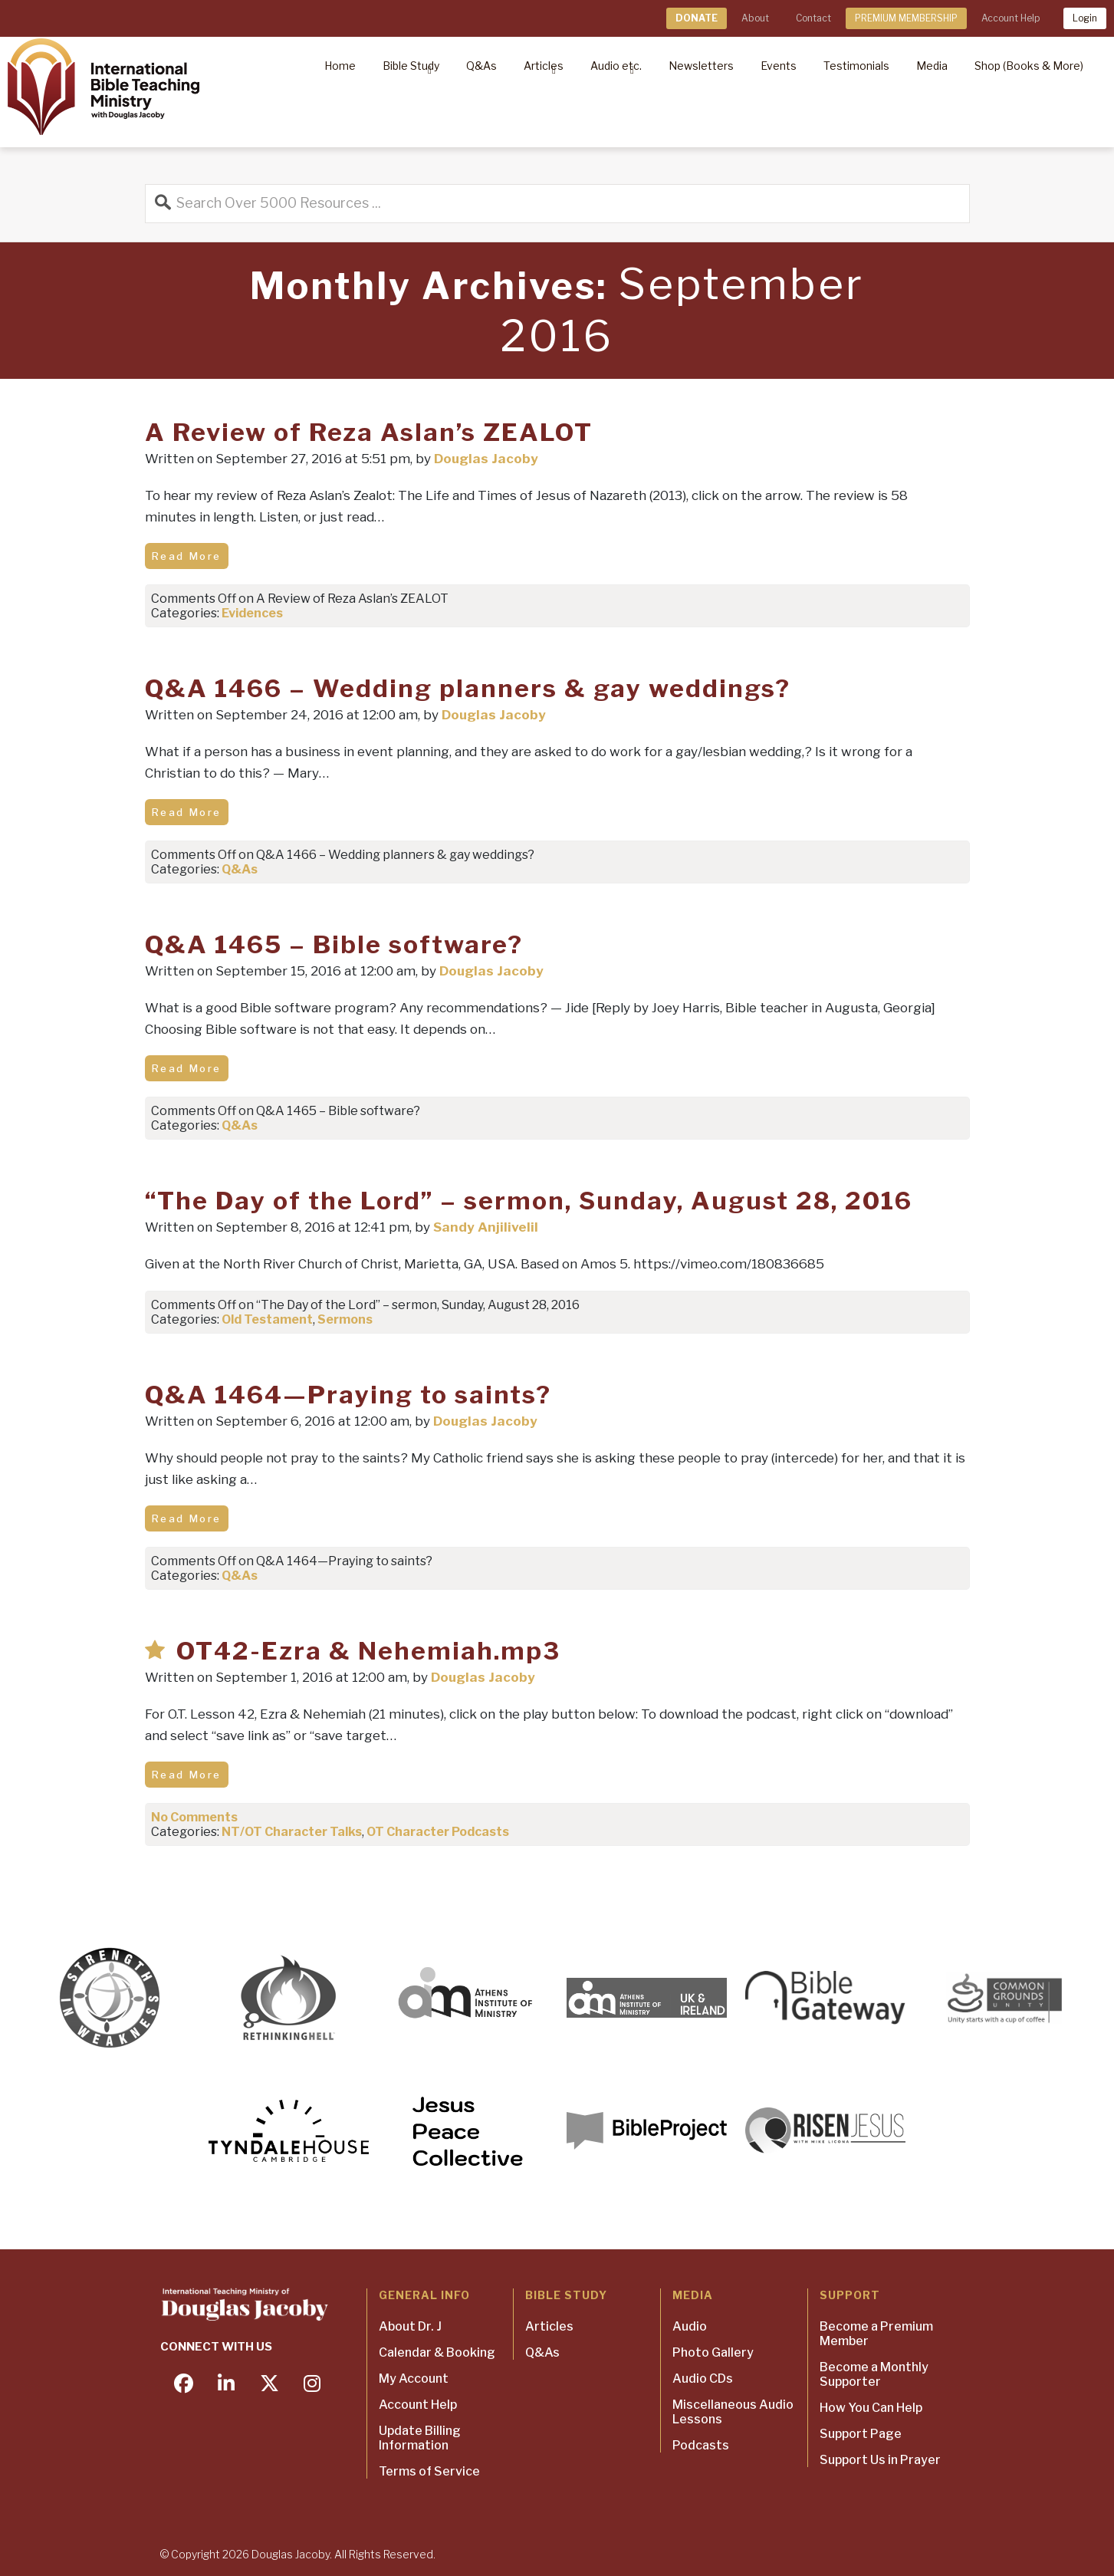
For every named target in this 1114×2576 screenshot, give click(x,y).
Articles (549, 2326)
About (755, 18)
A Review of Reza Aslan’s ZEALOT (369, 432)
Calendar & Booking (437, 2352)
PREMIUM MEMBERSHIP (906, 18)
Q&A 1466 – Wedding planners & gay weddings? (467, 688)
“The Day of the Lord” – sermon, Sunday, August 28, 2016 (528, 1201)
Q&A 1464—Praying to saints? (348, 1395)
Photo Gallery (713, 2352)
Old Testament (267, 1319)
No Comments (194, 1817)
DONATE (696, 18)
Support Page (861, 2433)
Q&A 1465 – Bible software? (334, 944)
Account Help (1010, 18)
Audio (689, 2326)
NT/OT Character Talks (292, 1831)
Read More (187, 556)
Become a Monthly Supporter (874, 2374)
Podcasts (700, 2445)
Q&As (240, 869)
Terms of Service (429, 2471)
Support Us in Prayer (880, 2460)
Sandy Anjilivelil (485, 1227)
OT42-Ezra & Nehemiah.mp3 (368, 1651)
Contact (813, 18)
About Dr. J (410, 2326)
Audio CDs (702, 2378)
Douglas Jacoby (486, 458)
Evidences (252, 613)
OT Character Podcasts (437, 1831)
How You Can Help (871, 2407)
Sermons (345, 1319)
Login (1085, 18)
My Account (414, 2378)
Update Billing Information (420, 2438)
